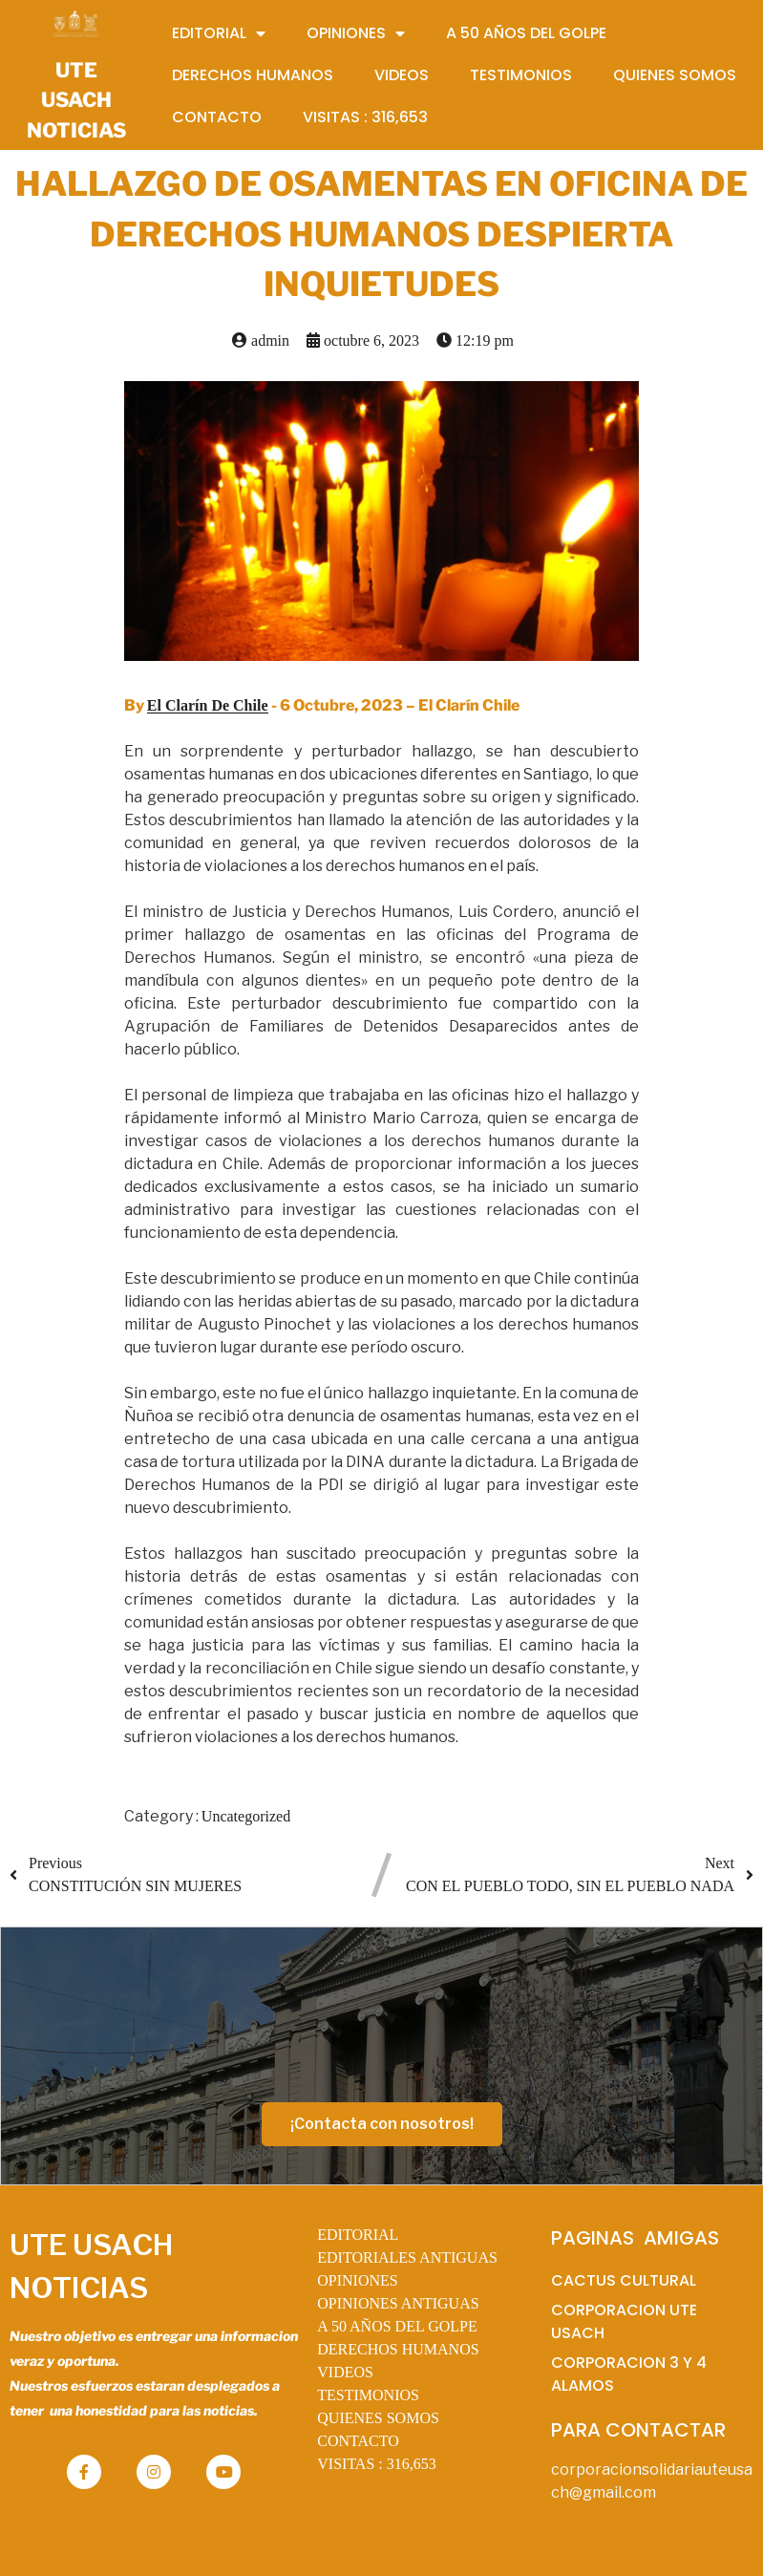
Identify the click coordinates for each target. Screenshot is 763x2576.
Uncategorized (245, 1816)
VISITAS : (376, 2464)
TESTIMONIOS (368, 2395)
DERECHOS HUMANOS (397, 2349)
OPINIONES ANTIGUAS (397, 2303)
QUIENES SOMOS (378, 2418)
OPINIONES (357, 2280)
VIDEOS (345, 2372)
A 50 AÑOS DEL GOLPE (397, 2326)
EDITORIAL (357, 2234)
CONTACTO (358, 2441)
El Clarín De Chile (207, 705)
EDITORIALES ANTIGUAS (407, 2257)
